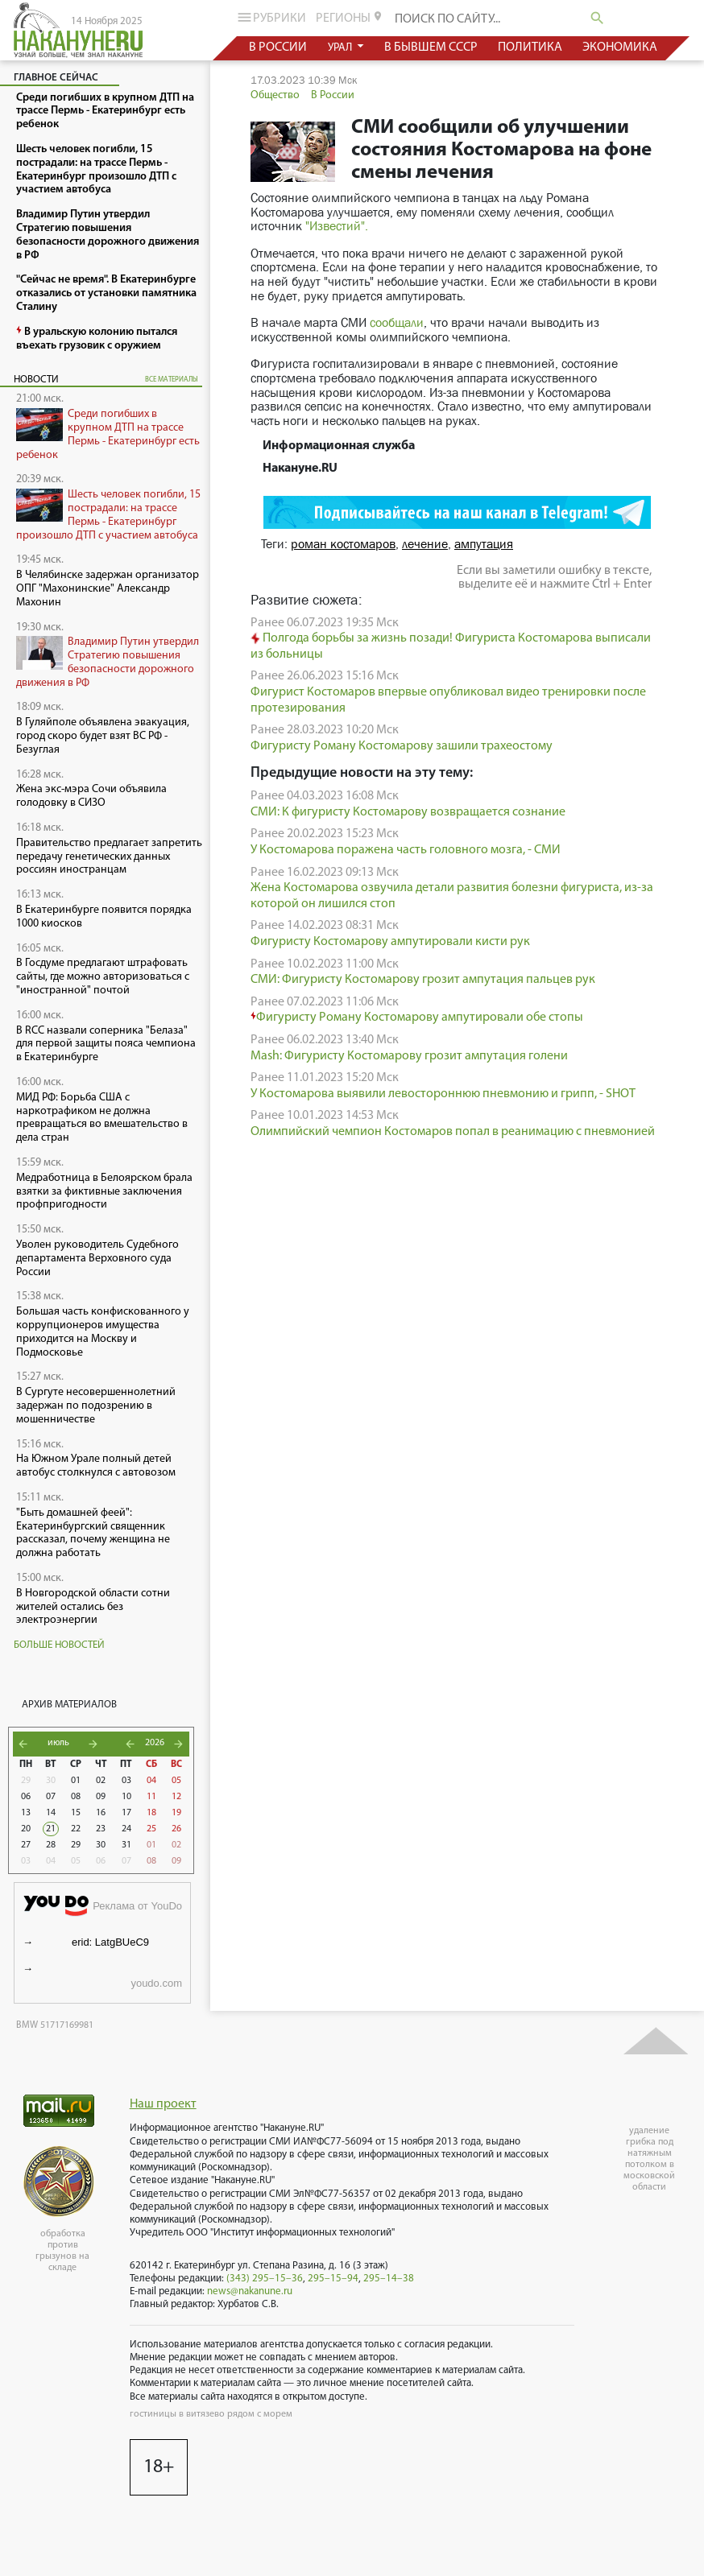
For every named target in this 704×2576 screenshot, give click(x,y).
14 (51, 1813)
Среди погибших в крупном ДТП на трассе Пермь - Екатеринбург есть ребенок (108, 434)
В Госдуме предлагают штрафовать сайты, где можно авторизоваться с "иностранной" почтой (102, 977)
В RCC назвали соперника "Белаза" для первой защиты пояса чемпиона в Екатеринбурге (106, 1044)
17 (126, 1813)
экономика (619, 47)
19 (176, 1813)
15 (76, 1813)
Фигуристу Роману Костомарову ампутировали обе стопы (417, 1017)
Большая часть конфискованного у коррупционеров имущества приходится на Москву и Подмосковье (102, 1332)
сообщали (397, 322)
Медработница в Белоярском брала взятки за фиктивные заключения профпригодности (104, 1192)
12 (176, 1797)
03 (126, 1780)
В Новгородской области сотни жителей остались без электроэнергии (93, 1607)
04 (151, 1780)
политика (529, 47)
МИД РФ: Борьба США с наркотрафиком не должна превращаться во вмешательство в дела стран (102, 1118)
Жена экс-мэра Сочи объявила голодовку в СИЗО (91, 796)
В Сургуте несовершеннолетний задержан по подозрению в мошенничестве (96, 1406)
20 (26, 1829)
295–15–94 (333, 2278)
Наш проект (163, 2104)
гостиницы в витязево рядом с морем (211, 2414)
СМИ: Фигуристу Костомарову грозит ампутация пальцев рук (423, 979)
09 (101, 1797)
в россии (278, 47)
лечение (425, 543)
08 (76, 1797)
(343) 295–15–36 (264, 2278)
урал (340, 48)
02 (101, 1780)
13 (26, 1813)
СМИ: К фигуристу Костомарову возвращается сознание (408, 812)
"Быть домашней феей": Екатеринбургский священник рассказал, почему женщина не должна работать (93, 1533)
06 (26, 1797)
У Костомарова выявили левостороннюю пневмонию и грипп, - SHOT (443, 1094)
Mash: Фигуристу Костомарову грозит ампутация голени (409, 1056)
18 (151, 1813)
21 (51, 1829)
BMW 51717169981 (54, 2025)
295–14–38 (388, 2278)
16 (101, 1813)
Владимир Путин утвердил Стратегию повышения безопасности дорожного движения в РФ (107, 662)
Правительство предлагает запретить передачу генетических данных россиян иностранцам (109, 857)
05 (176, 1780)
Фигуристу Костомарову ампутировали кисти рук (390, 941)
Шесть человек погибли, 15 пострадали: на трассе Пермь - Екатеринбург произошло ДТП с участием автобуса (108, 515)
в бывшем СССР (430, 47)
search (597, 18)
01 (76, 1780)
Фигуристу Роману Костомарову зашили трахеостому (402, 746)
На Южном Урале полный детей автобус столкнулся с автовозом (96, 1466)
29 (26, 1780)
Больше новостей (59, 1645)
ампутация (483, 543)
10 (126, 1797)
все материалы (171, 379)
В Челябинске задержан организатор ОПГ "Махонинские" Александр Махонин (107, 589)
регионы (349, 17)
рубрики (270, 17)
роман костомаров (343, 543)
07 (51, 1797)
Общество (275, 95)
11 (151, 1797)
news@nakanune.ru (249, 2291)
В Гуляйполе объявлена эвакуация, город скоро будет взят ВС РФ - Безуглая (102, 736)
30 (51, 1780)
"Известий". (336, 225)
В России (332, 95)
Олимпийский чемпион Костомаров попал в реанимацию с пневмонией (453, 1131)
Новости (36, 379)
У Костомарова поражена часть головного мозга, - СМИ (406, 850)
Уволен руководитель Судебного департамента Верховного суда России (97, 1258)
